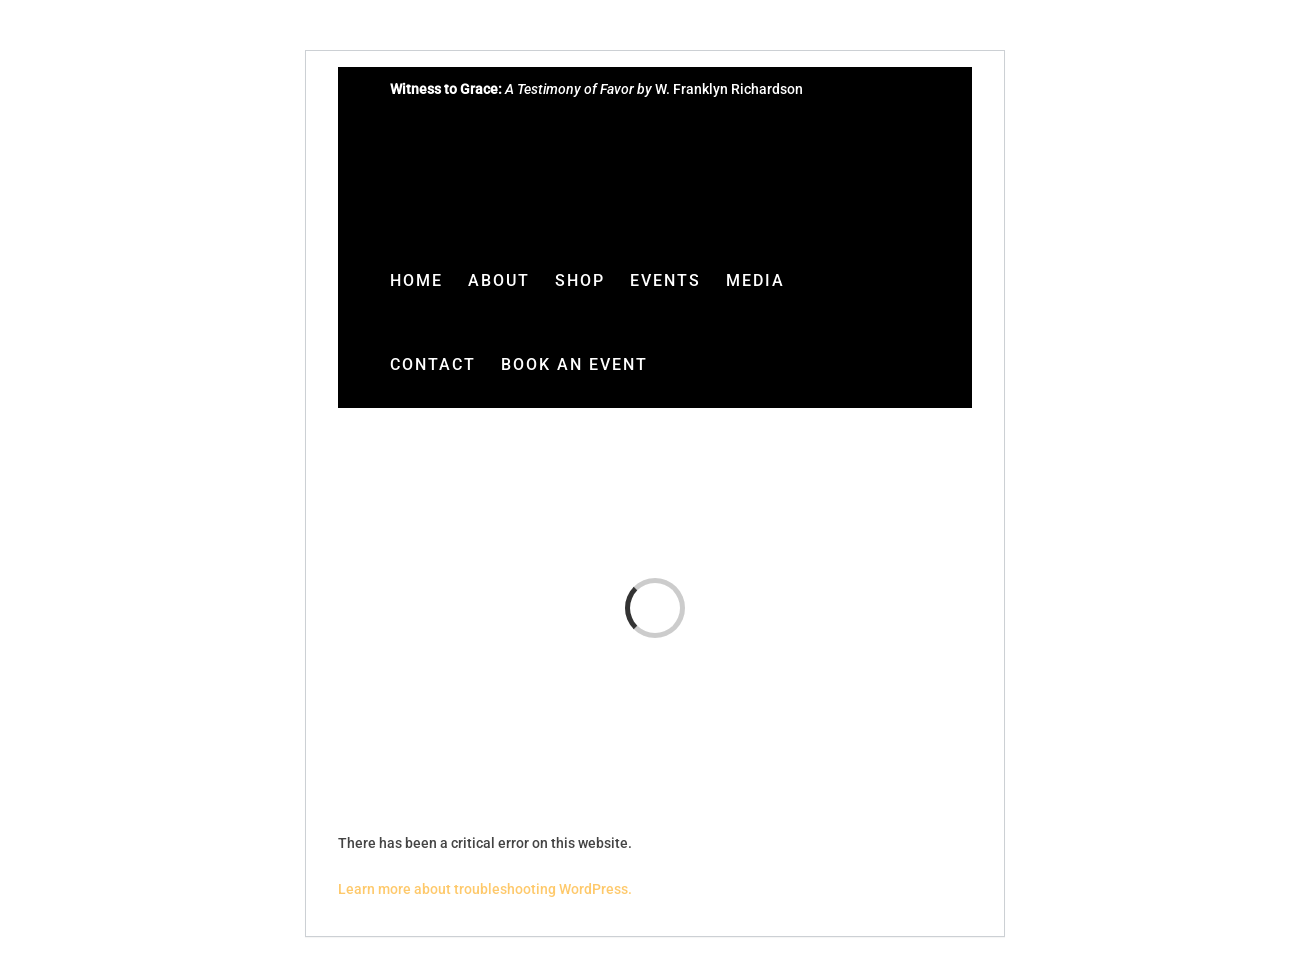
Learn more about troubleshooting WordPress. (485, 889)
